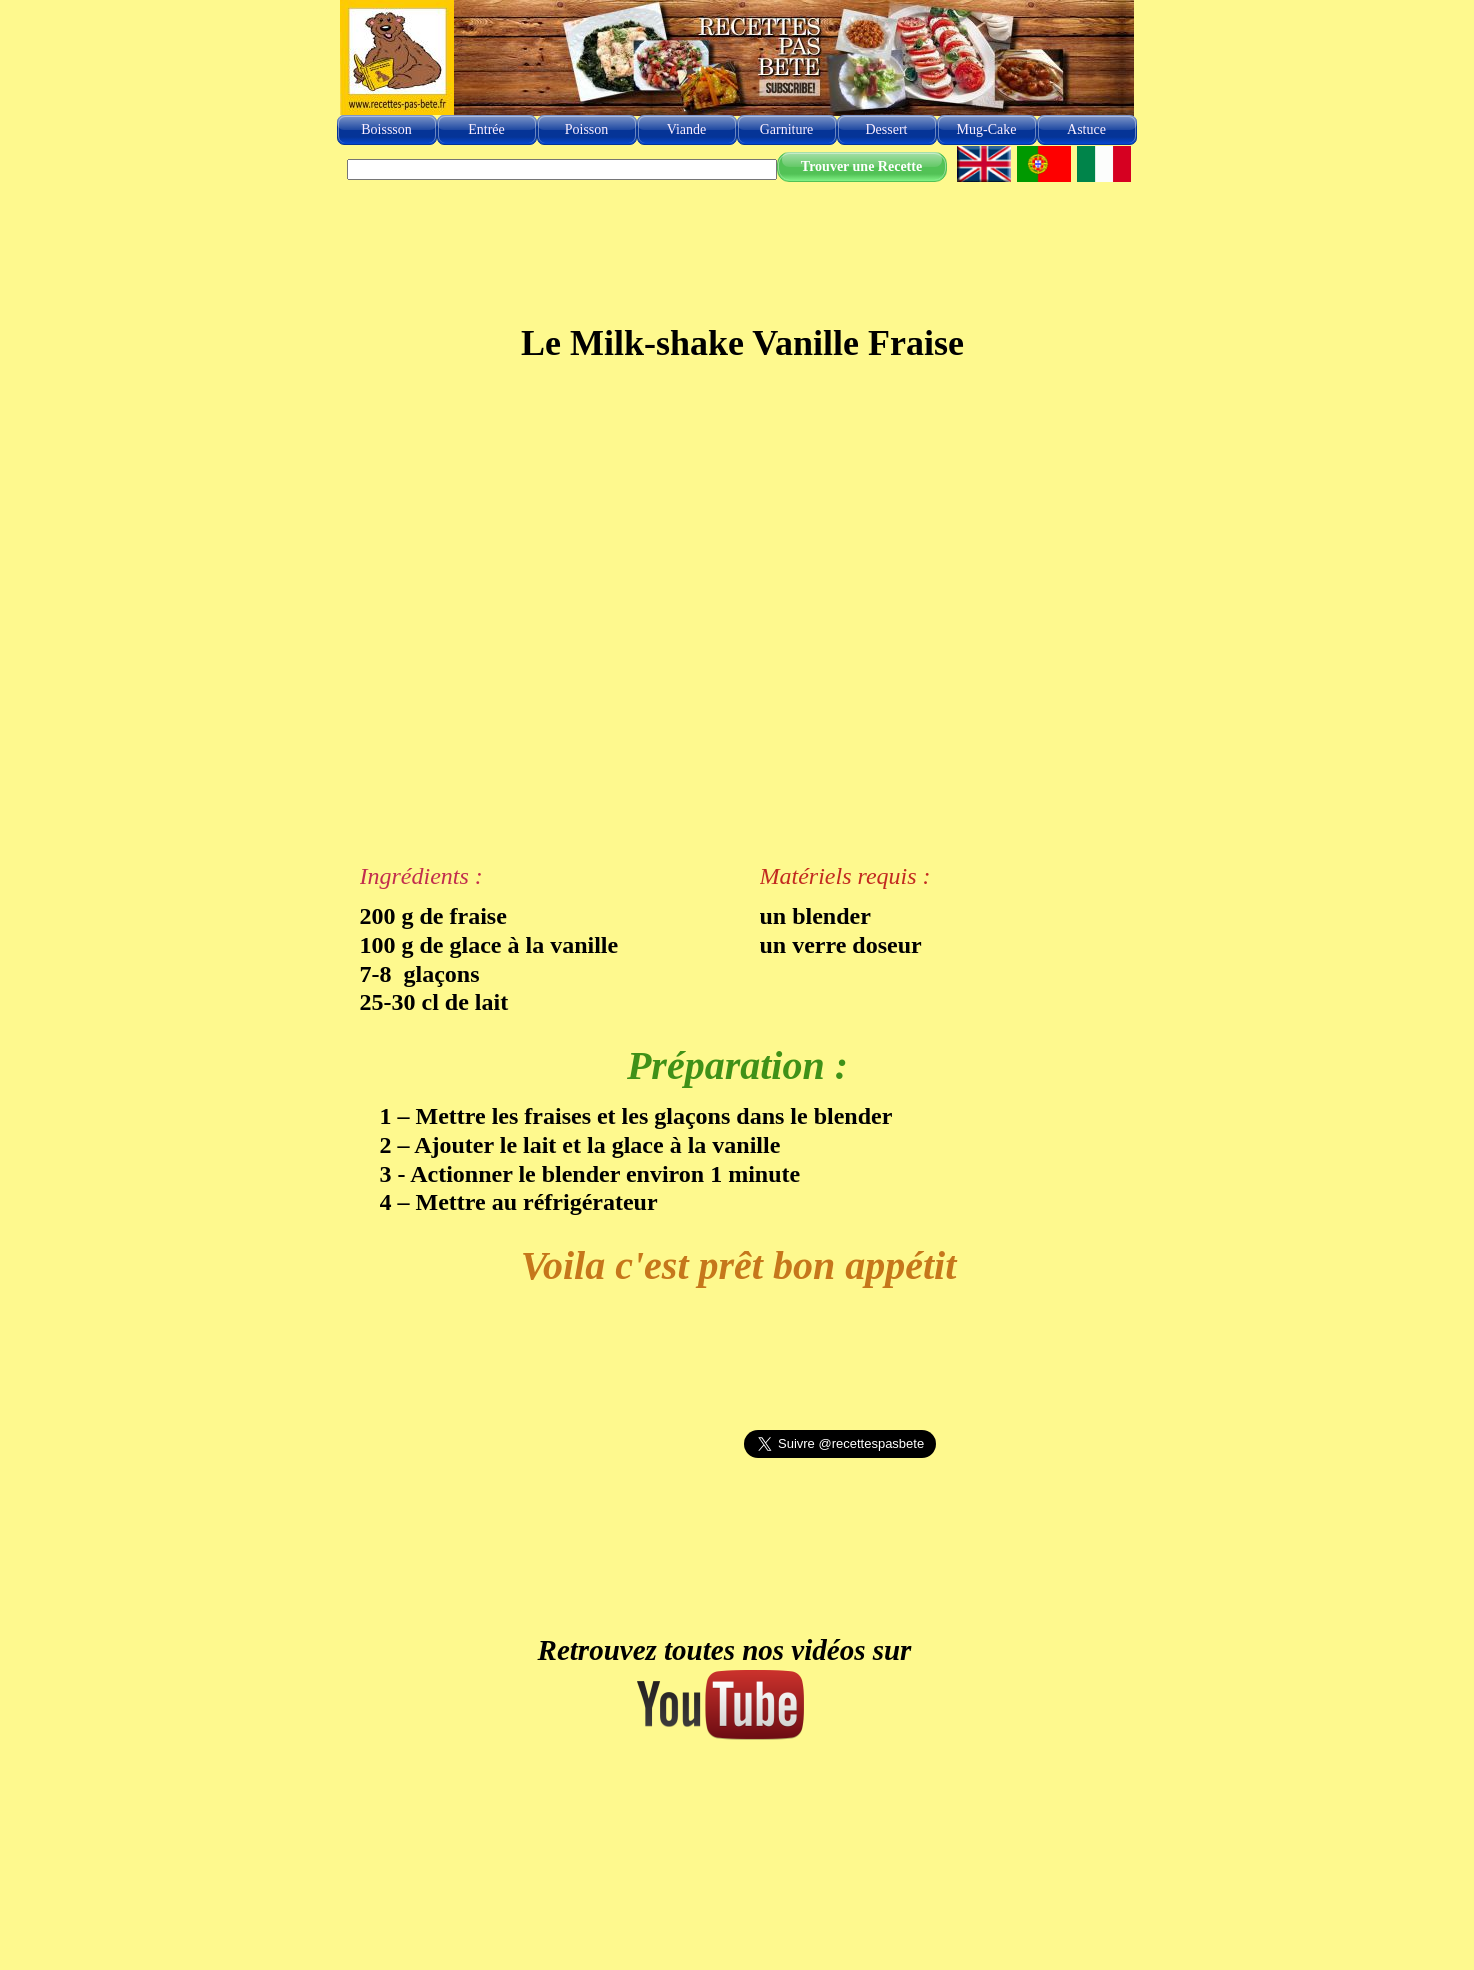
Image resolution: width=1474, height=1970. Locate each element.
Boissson (386, 129)
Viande (687, 129)
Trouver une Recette (861, 166)
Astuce (1086, 129)
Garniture (787, 129)
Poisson (587, 129)
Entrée (486, 129)
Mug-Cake (987, 129)
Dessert (887, 129)
